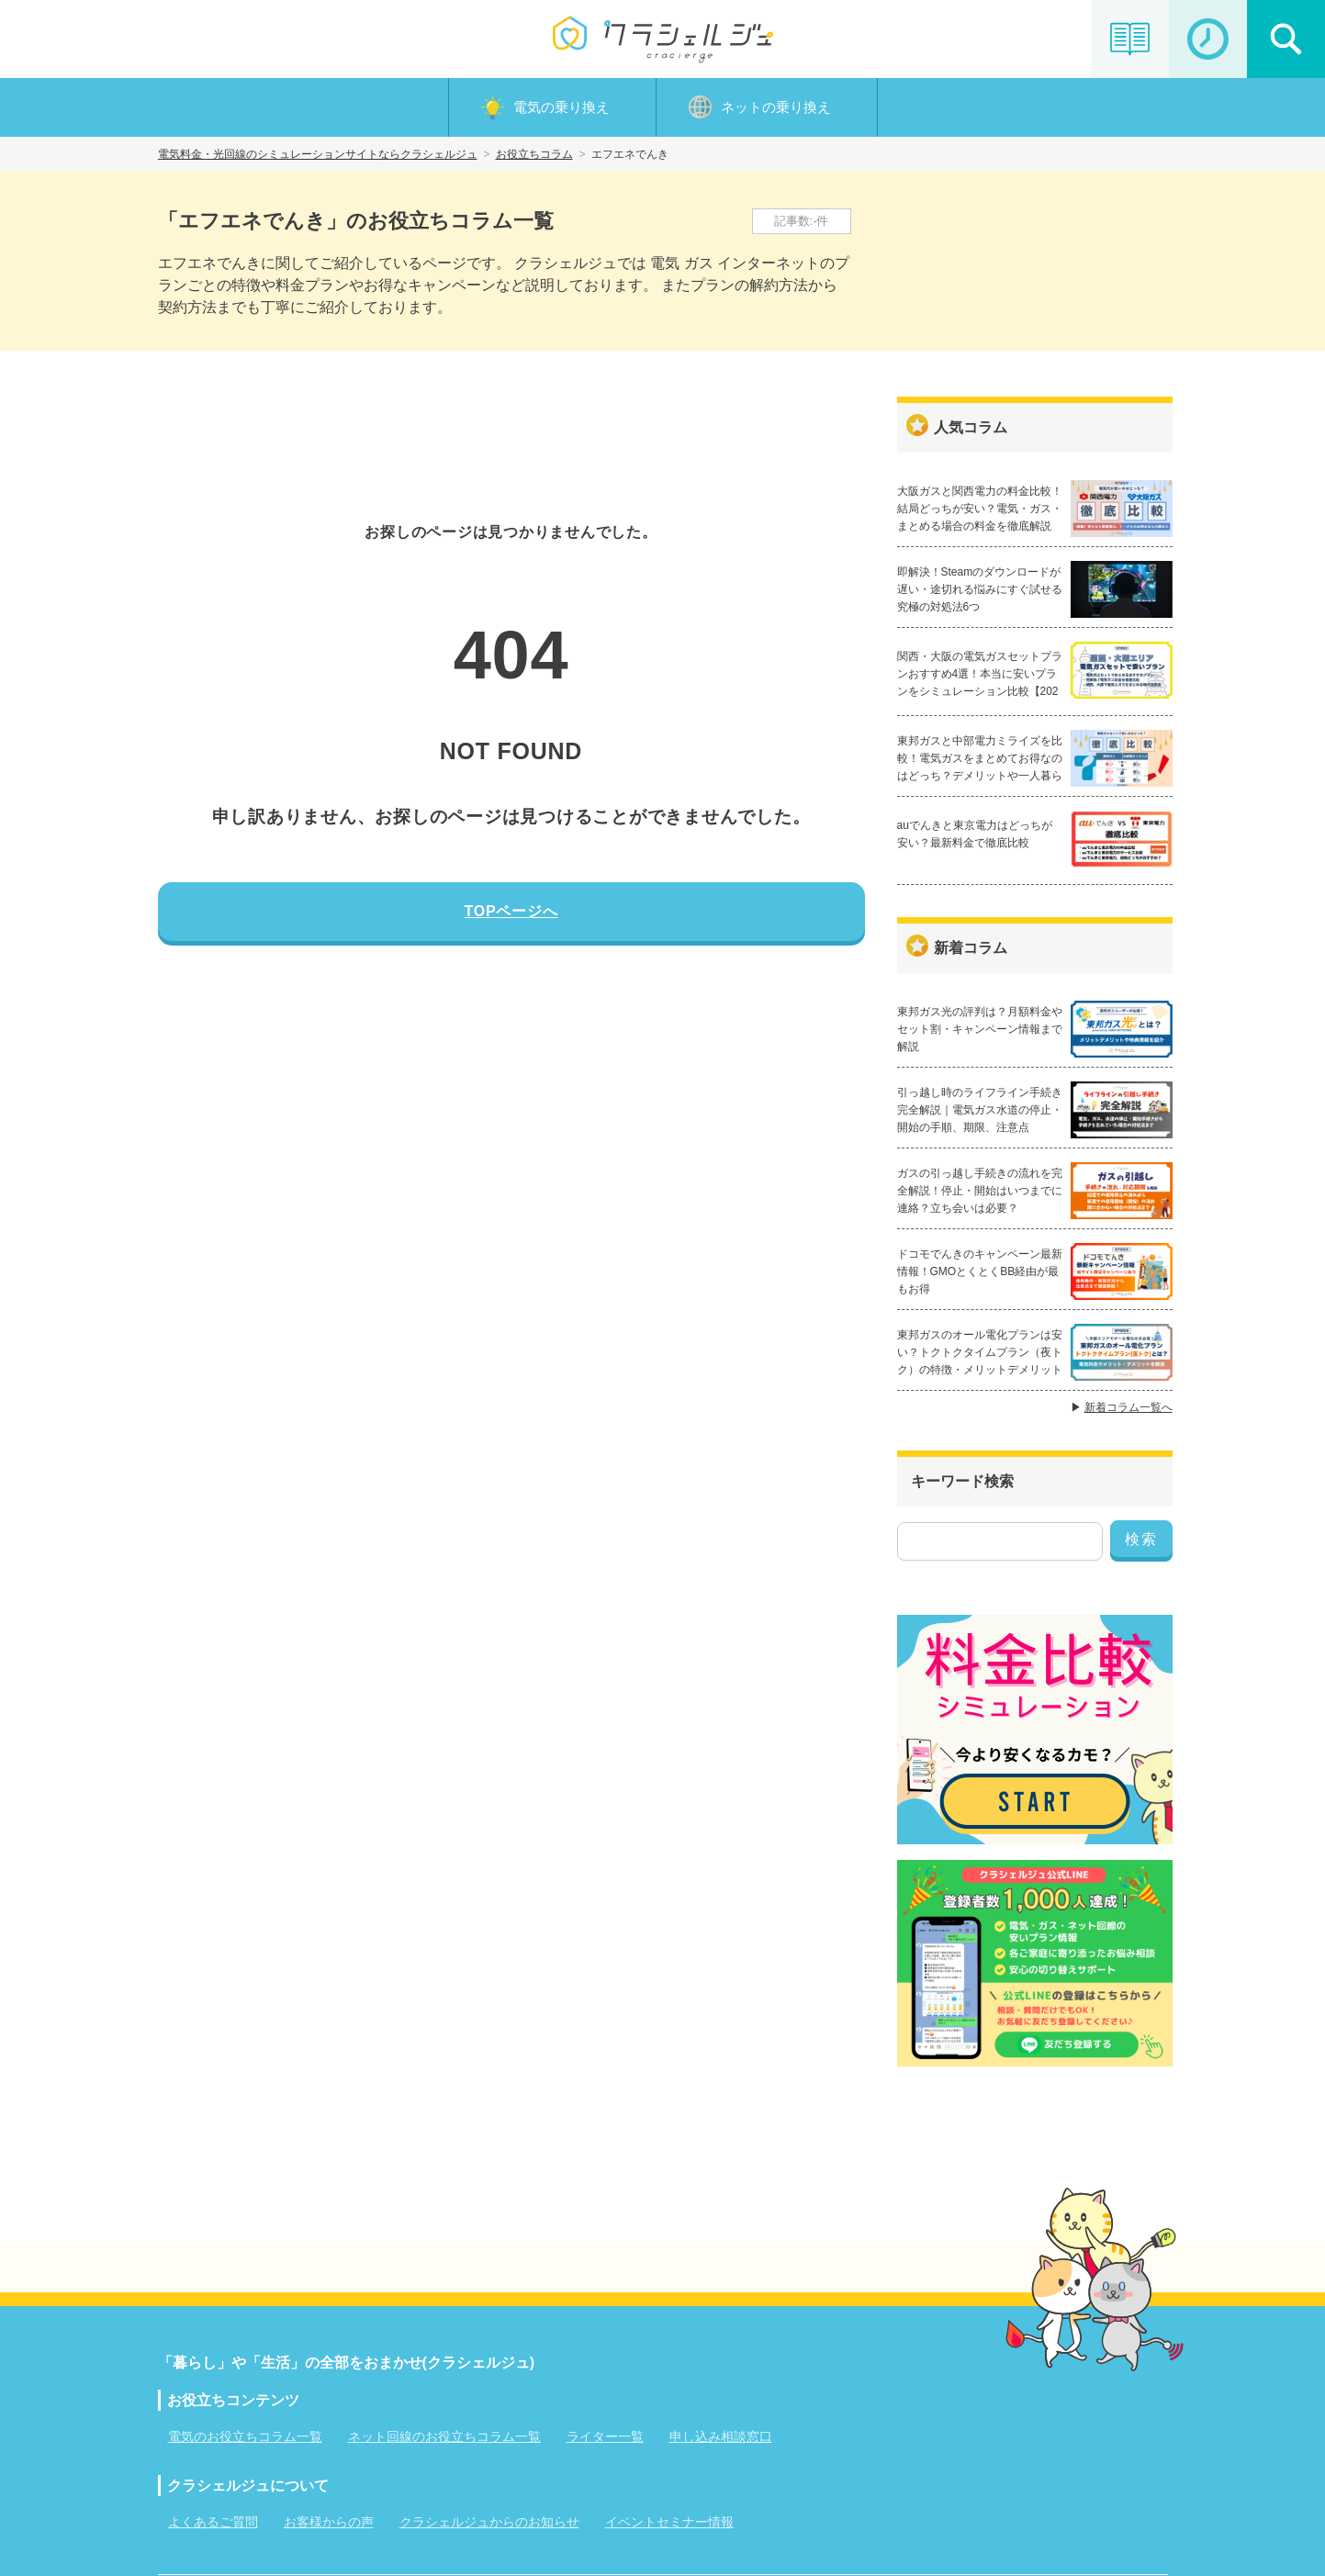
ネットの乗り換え (776, 107)
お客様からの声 (329, 2521)
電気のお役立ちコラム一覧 (245, 2436)
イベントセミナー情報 (669, 2521)
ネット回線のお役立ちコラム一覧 (444, 2436)
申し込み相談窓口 (720, 2436)
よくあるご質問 (213, 2521)
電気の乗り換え (561, 107)
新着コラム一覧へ (1128, 1407)
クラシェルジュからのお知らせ (489, 2521)
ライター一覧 (605, 2436)
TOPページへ (511, 911)
